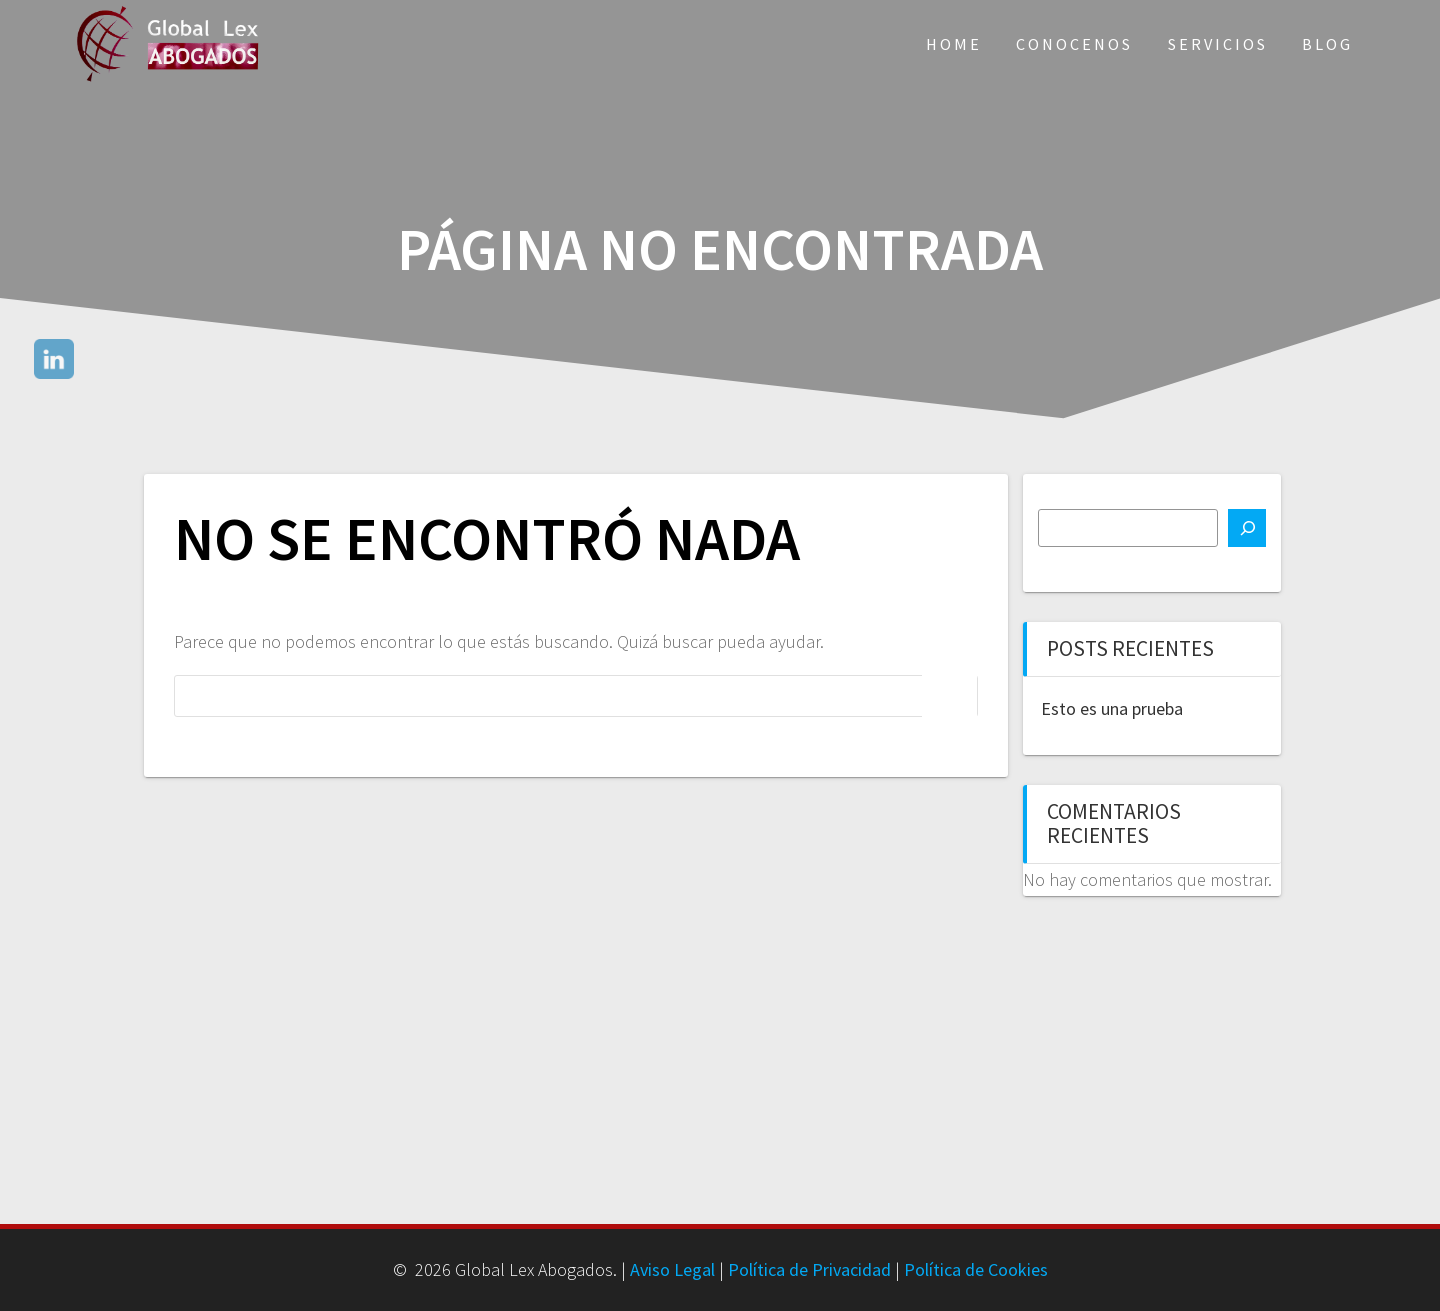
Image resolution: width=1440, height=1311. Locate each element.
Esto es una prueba (1112, 708)
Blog (1327, 44)
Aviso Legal (672, 1269)
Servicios (1218, 44)
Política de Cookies (976, 1269)
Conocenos (1074, 44)
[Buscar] (1247, 528)
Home (954, 44)
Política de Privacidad (809, 1269)
